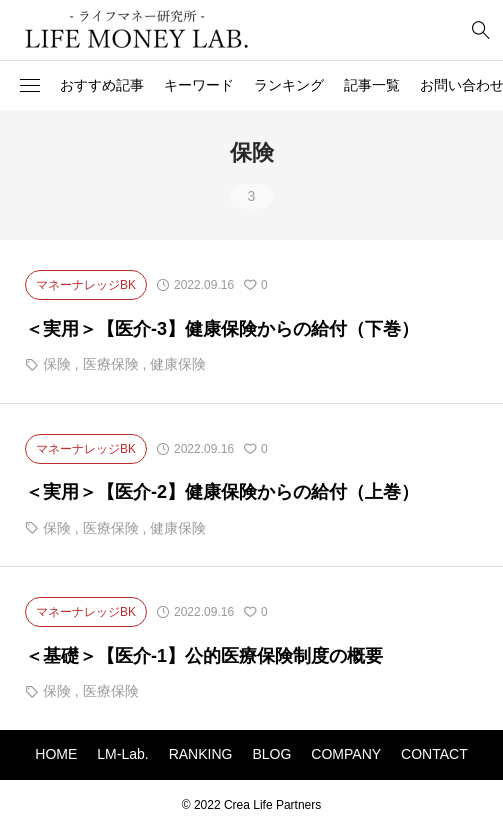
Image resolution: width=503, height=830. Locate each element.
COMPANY (346, 754)
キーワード (199, 85)
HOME (56, 754)
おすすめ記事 (102, 85)
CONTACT (434, 754)
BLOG (271, 754)
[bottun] (480, 30)
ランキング (289, 85)
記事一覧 (372, 85)
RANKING (201, 754)
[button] (30, 86)
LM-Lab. (122, 754)
